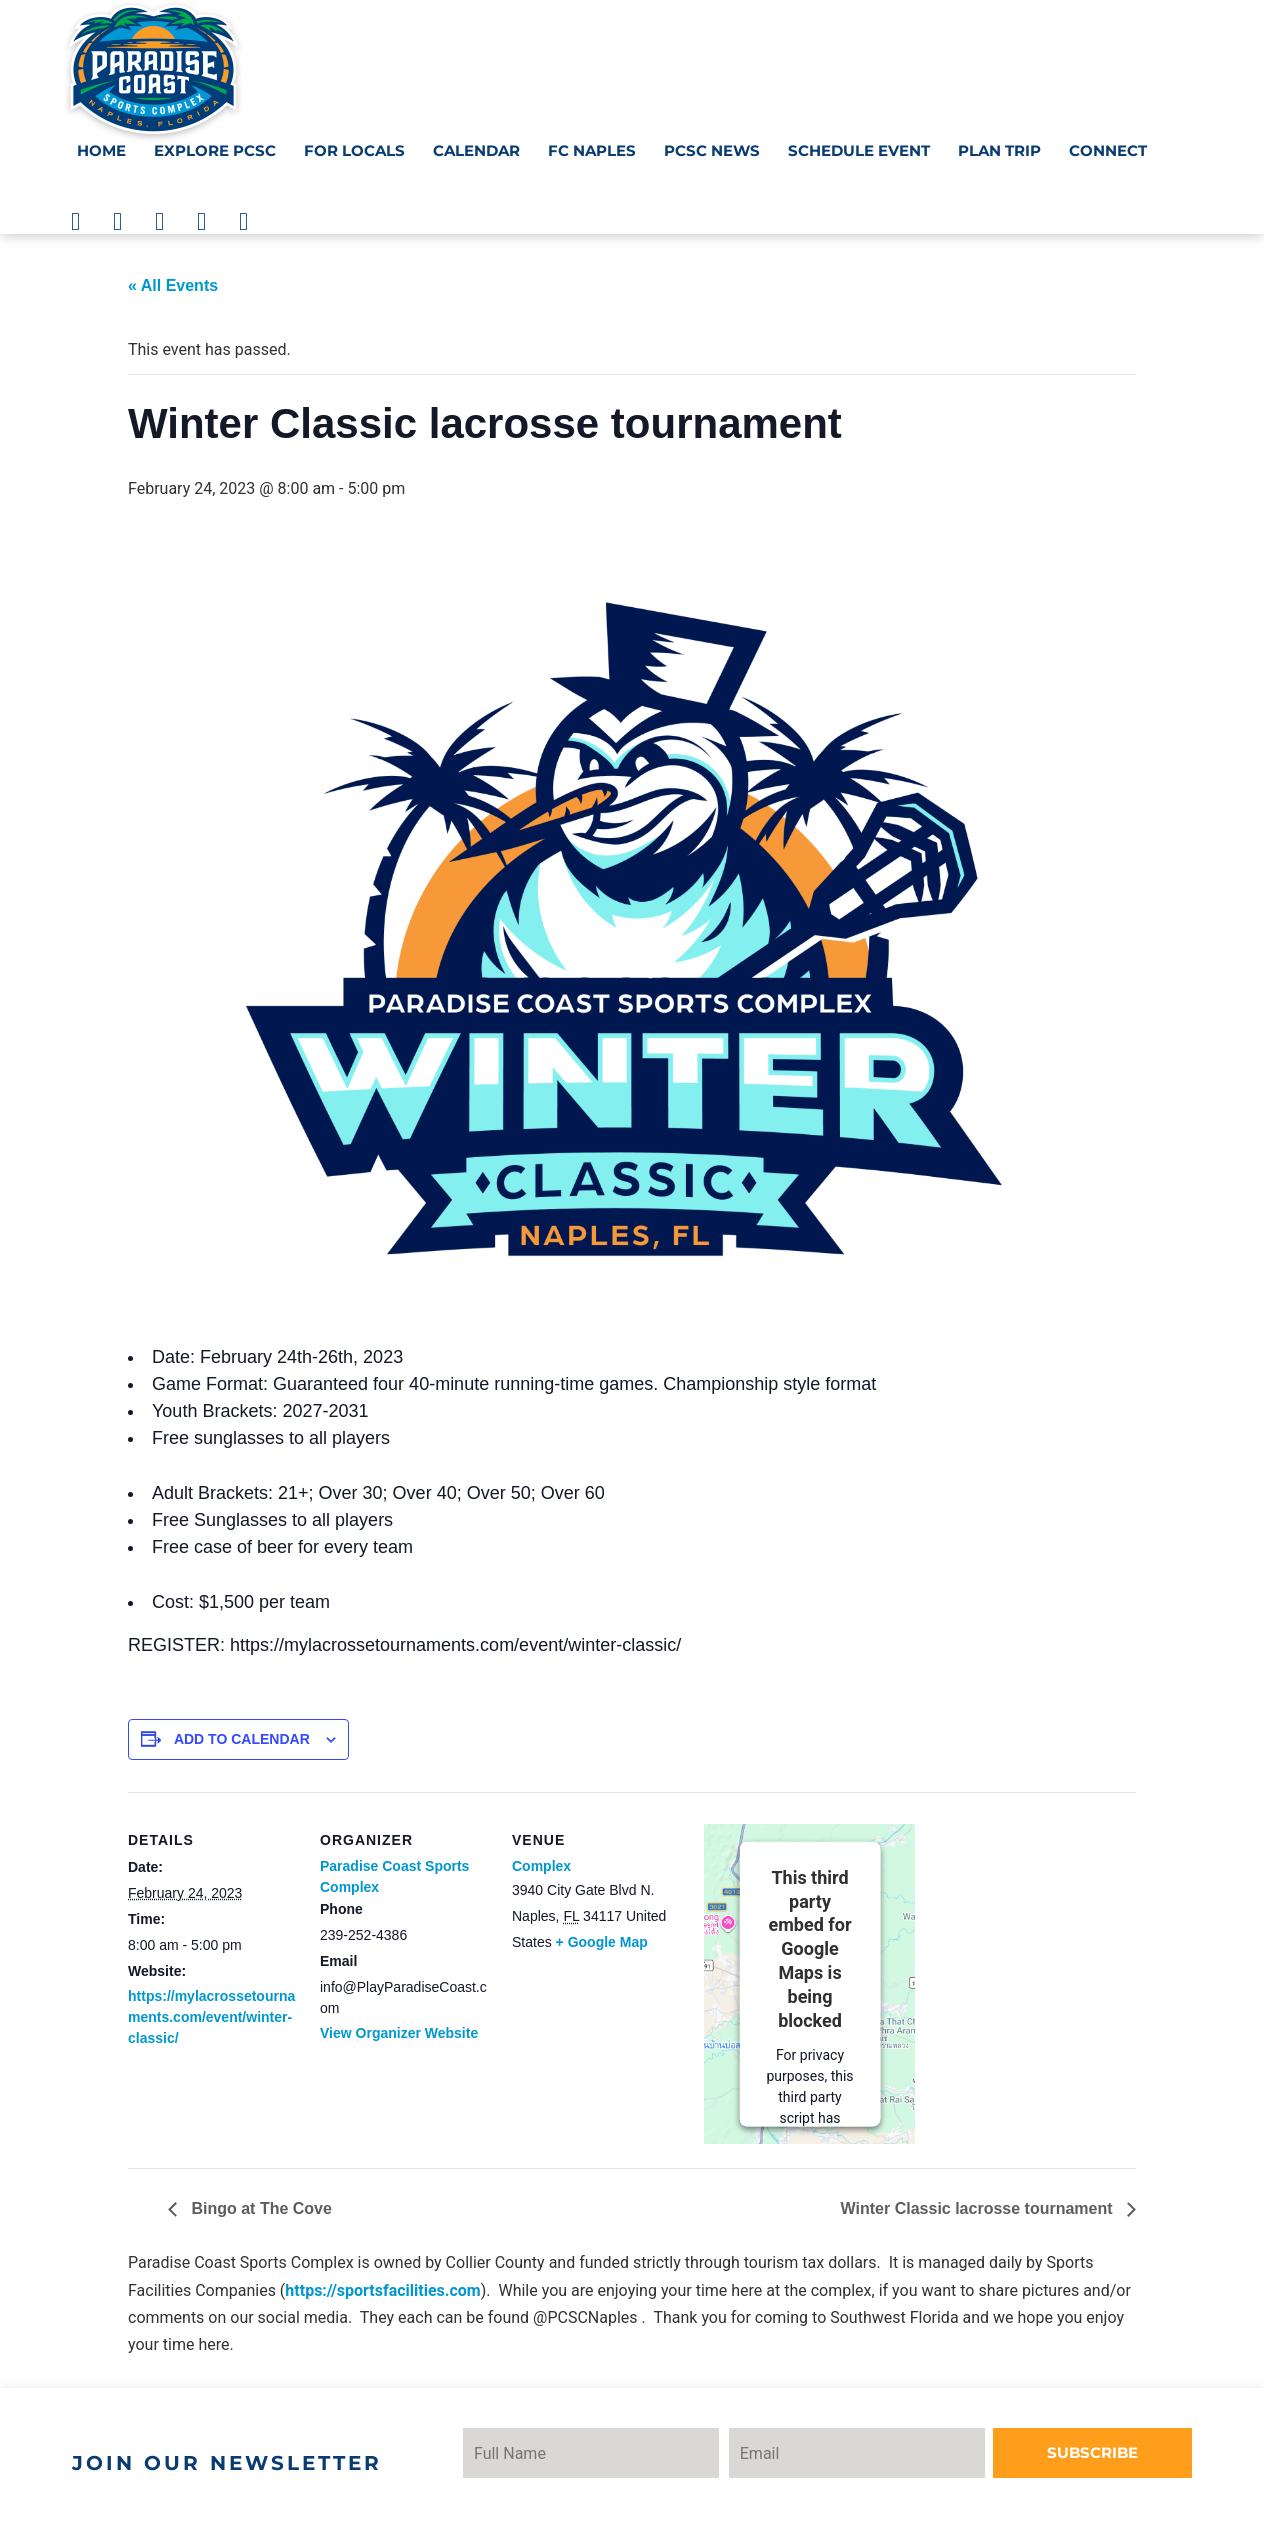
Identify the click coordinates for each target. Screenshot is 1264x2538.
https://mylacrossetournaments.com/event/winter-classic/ (211, 2017)
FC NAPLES (592, 150)
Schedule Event (859, 150)
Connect (1108, 150)
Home (101, 150)
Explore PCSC (215, 150)
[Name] (604, 2453)
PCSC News (712, 150)
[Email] (897, 2453)
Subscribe (1120, 2452)
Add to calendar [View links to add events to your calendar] (242, 1739)
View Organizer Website (399, 2033)
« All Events (173, 285)
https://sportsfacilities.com (382, 2290)
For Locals (354, 150)
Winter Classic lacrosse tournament (979, 2208)
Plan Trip (999, 150)
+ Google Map (602, 1942)
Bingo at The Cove (259, 2208)
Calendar (476, 150)
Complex (541, 1866)
